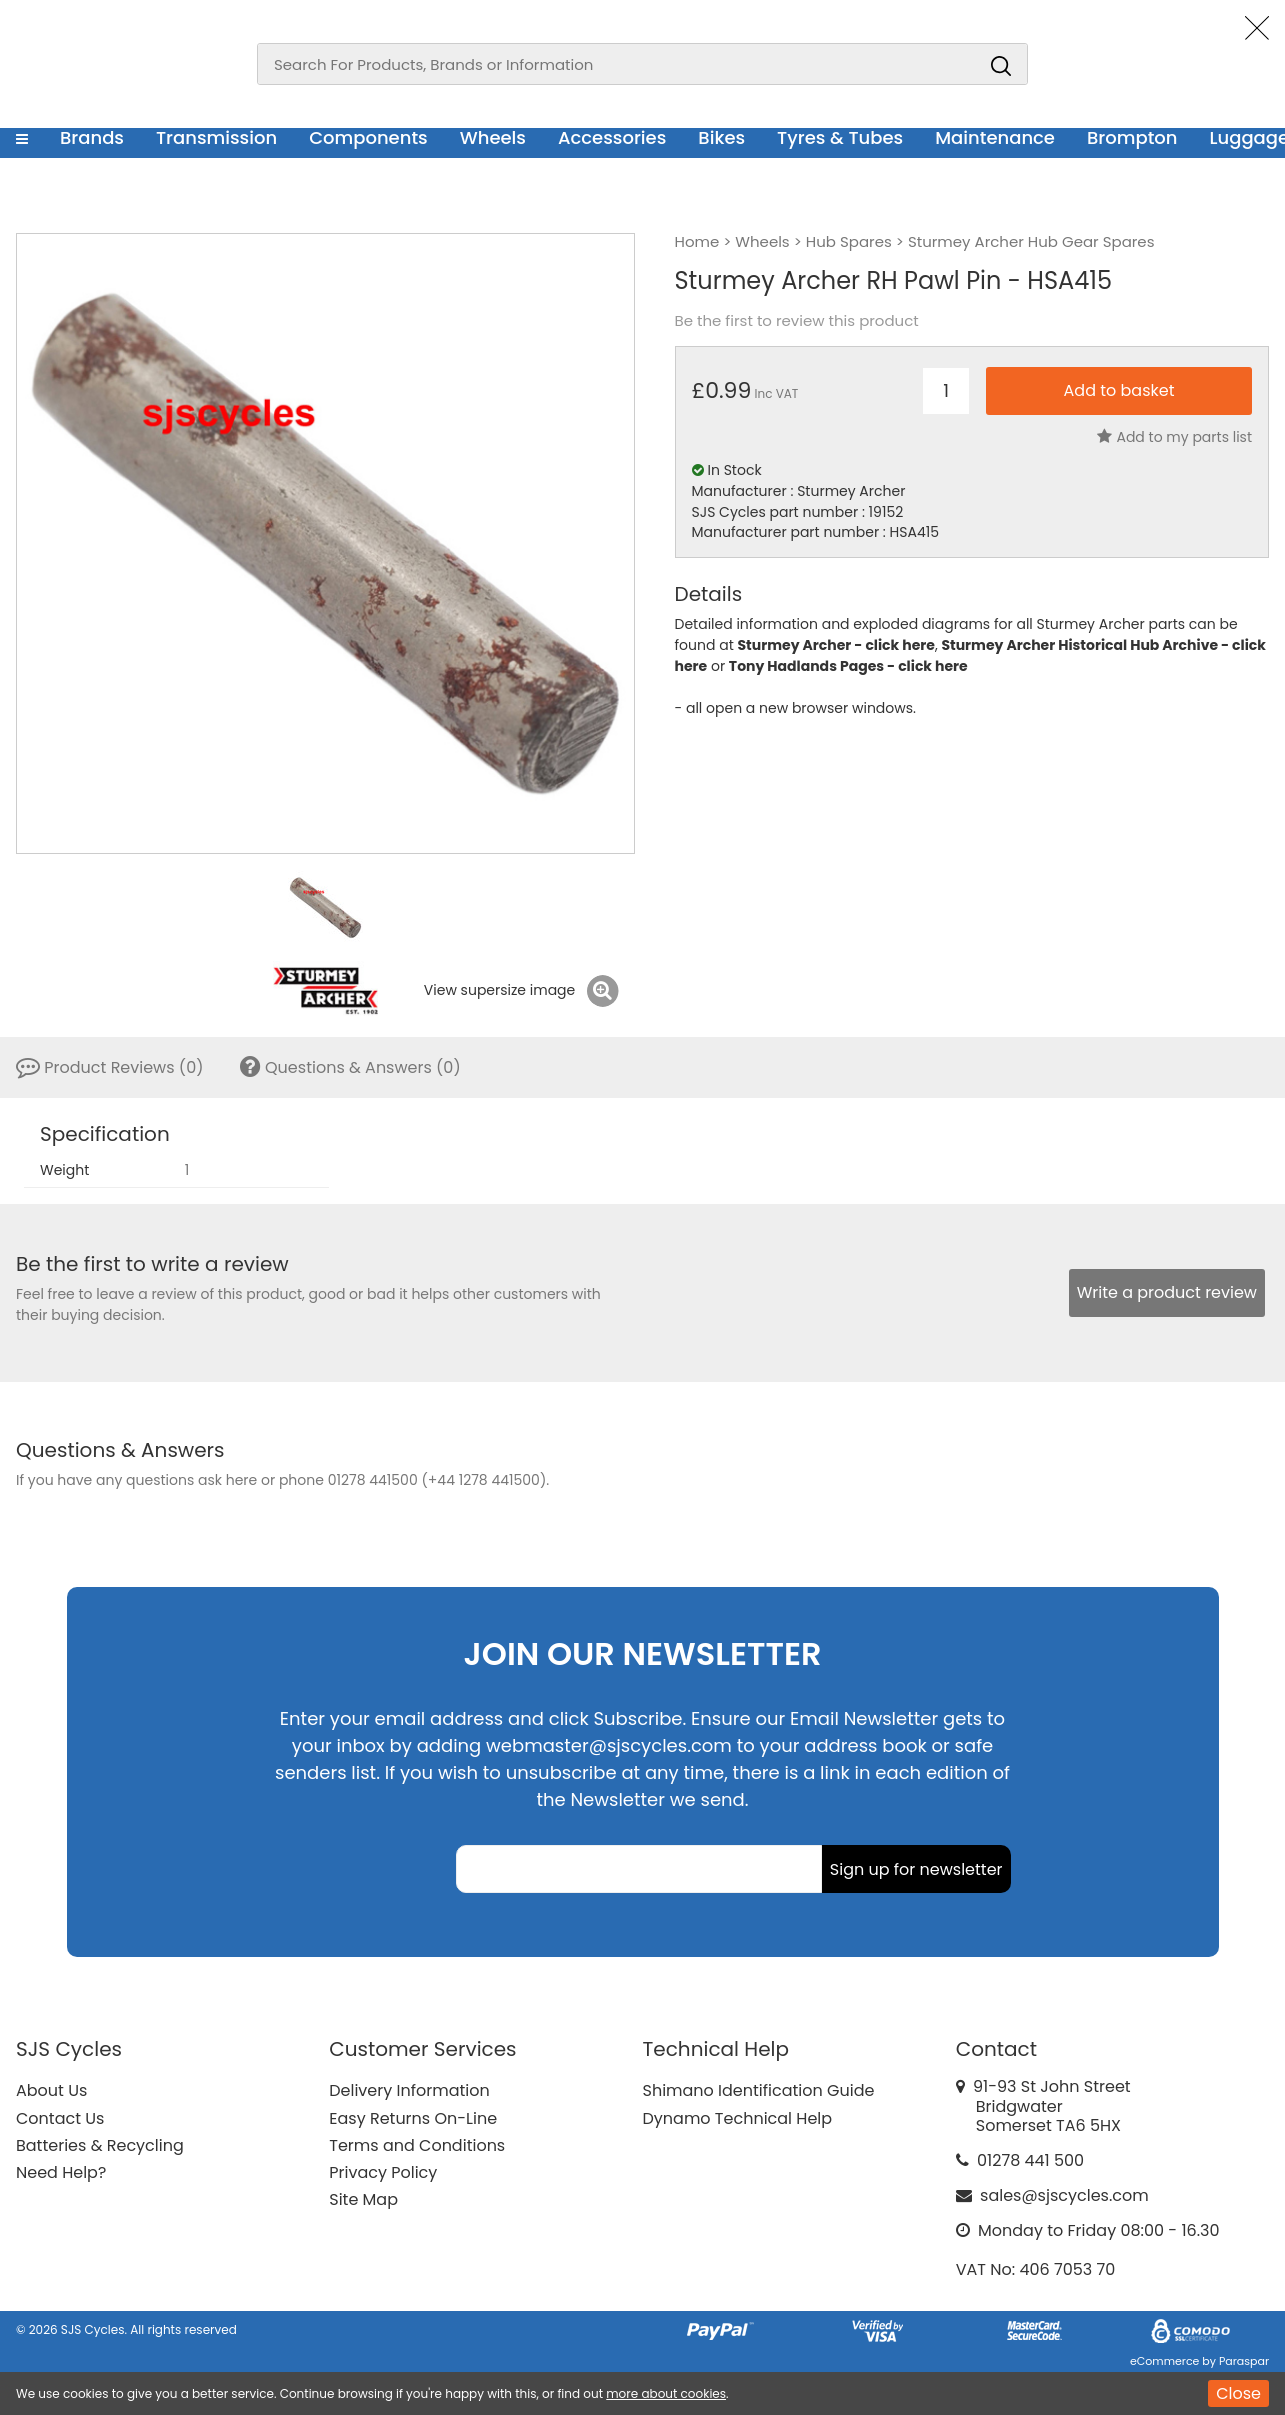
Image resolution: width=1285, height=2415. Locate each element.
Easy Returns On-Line (413, 2118)
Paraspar (1244, 2361)
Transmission (216, 137)
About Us (51, 2090)
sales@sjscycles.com (1064, 2195)
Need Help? (61, 2172)
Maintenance (995, 137)
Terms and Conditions (417, 2145)
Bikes (721, 137)
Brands (92, 137)
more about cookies (666, 2393)
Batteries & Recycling (100, 2145)
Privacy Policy (383, 2172)
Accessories (612, 137)
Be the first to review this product (797, 321)
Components (368, 137)
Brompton (1132, 137)
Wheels (493, 137)
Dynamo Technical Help (738, 2118)
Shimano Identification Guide (759, 2090)
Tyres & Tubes (840, 137)
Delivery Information (409, 2090)
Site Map (363, 2199)
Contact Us (60, 2118)
